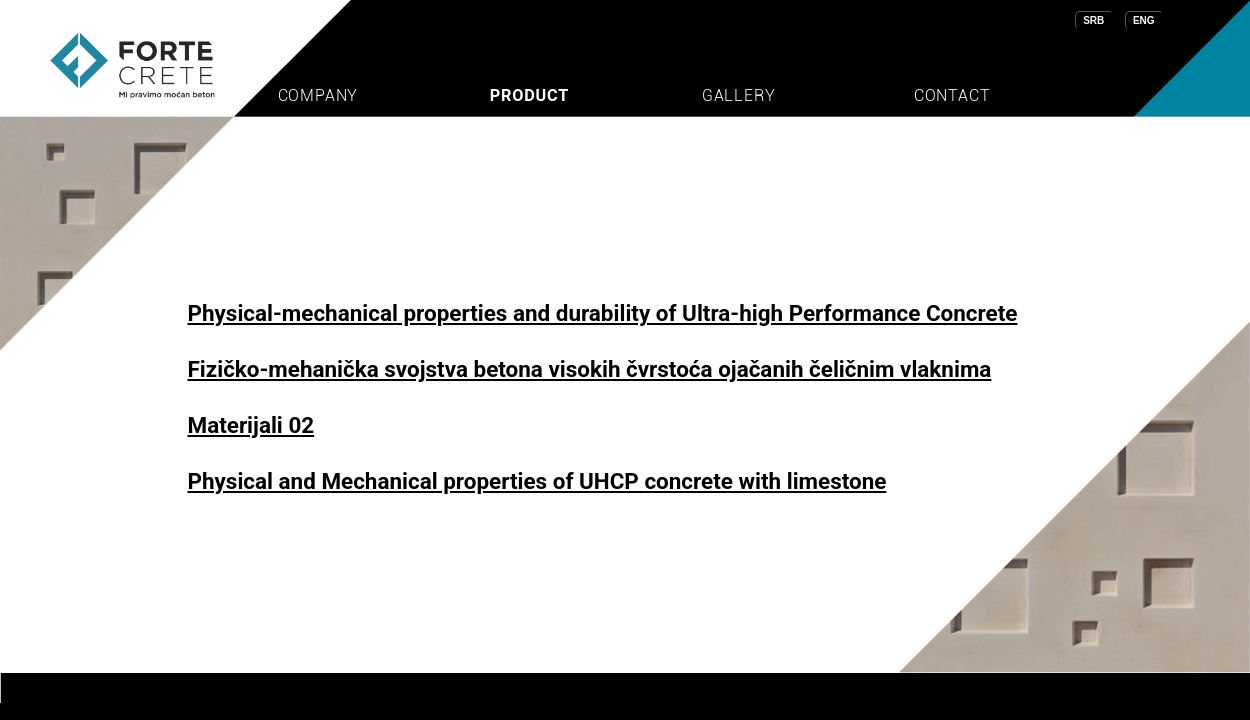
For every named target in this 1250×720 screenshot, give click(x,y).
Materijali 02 (251, 425)
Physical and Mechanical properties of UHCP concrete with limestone (537, 481)
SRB (1093, 20)
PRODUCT (529, 95)
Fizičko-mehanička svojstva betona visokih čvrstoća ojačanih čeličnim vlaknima (590, 369)
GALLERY (739, 95)
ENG (1144, 20)
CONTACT (952, 95)
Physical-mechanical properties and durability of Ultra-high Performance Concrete (603, 313)
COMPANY (318, 95)
